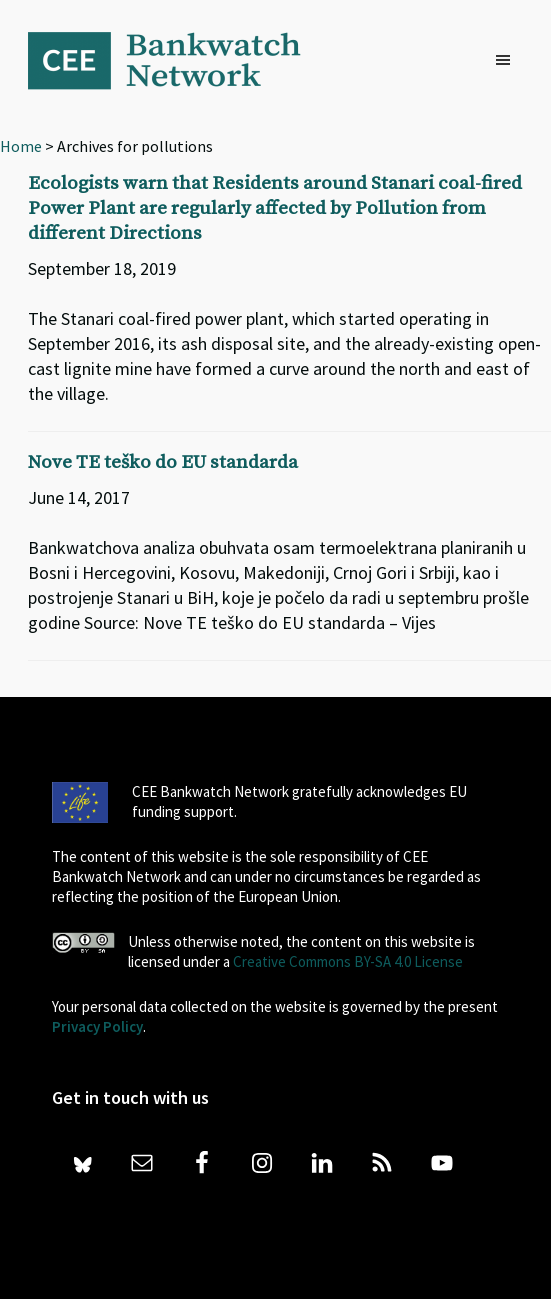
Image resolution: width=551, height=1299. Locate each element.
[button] (508, 61)
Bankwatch (178, 60)
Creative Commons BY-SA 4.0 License (348, 961)
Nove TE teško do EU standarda (163, 462)
